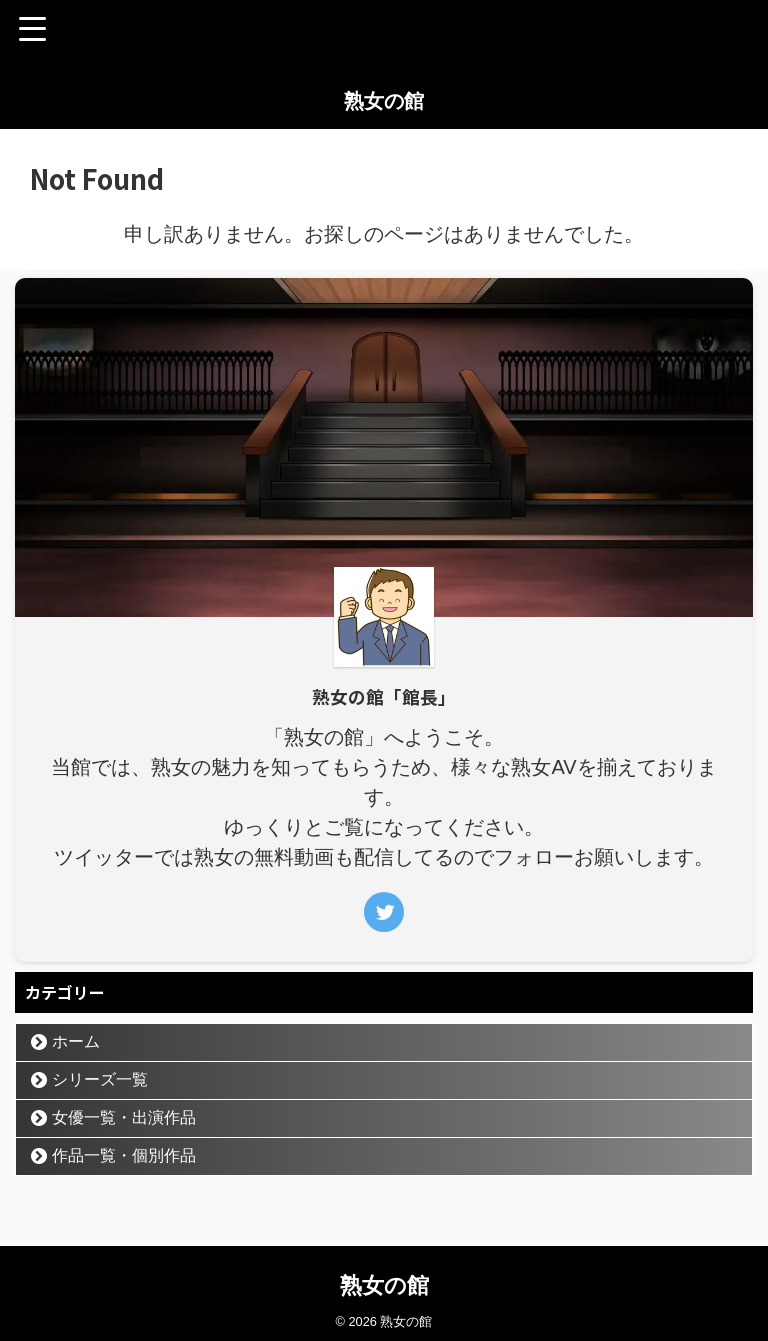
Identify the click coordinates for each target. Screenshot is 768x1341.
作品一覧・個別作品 (124, 1155)
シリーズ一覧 (100, 1079)
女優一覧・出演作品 (124, 1117)
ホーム (76, 1041)
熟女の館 (384, 101)
